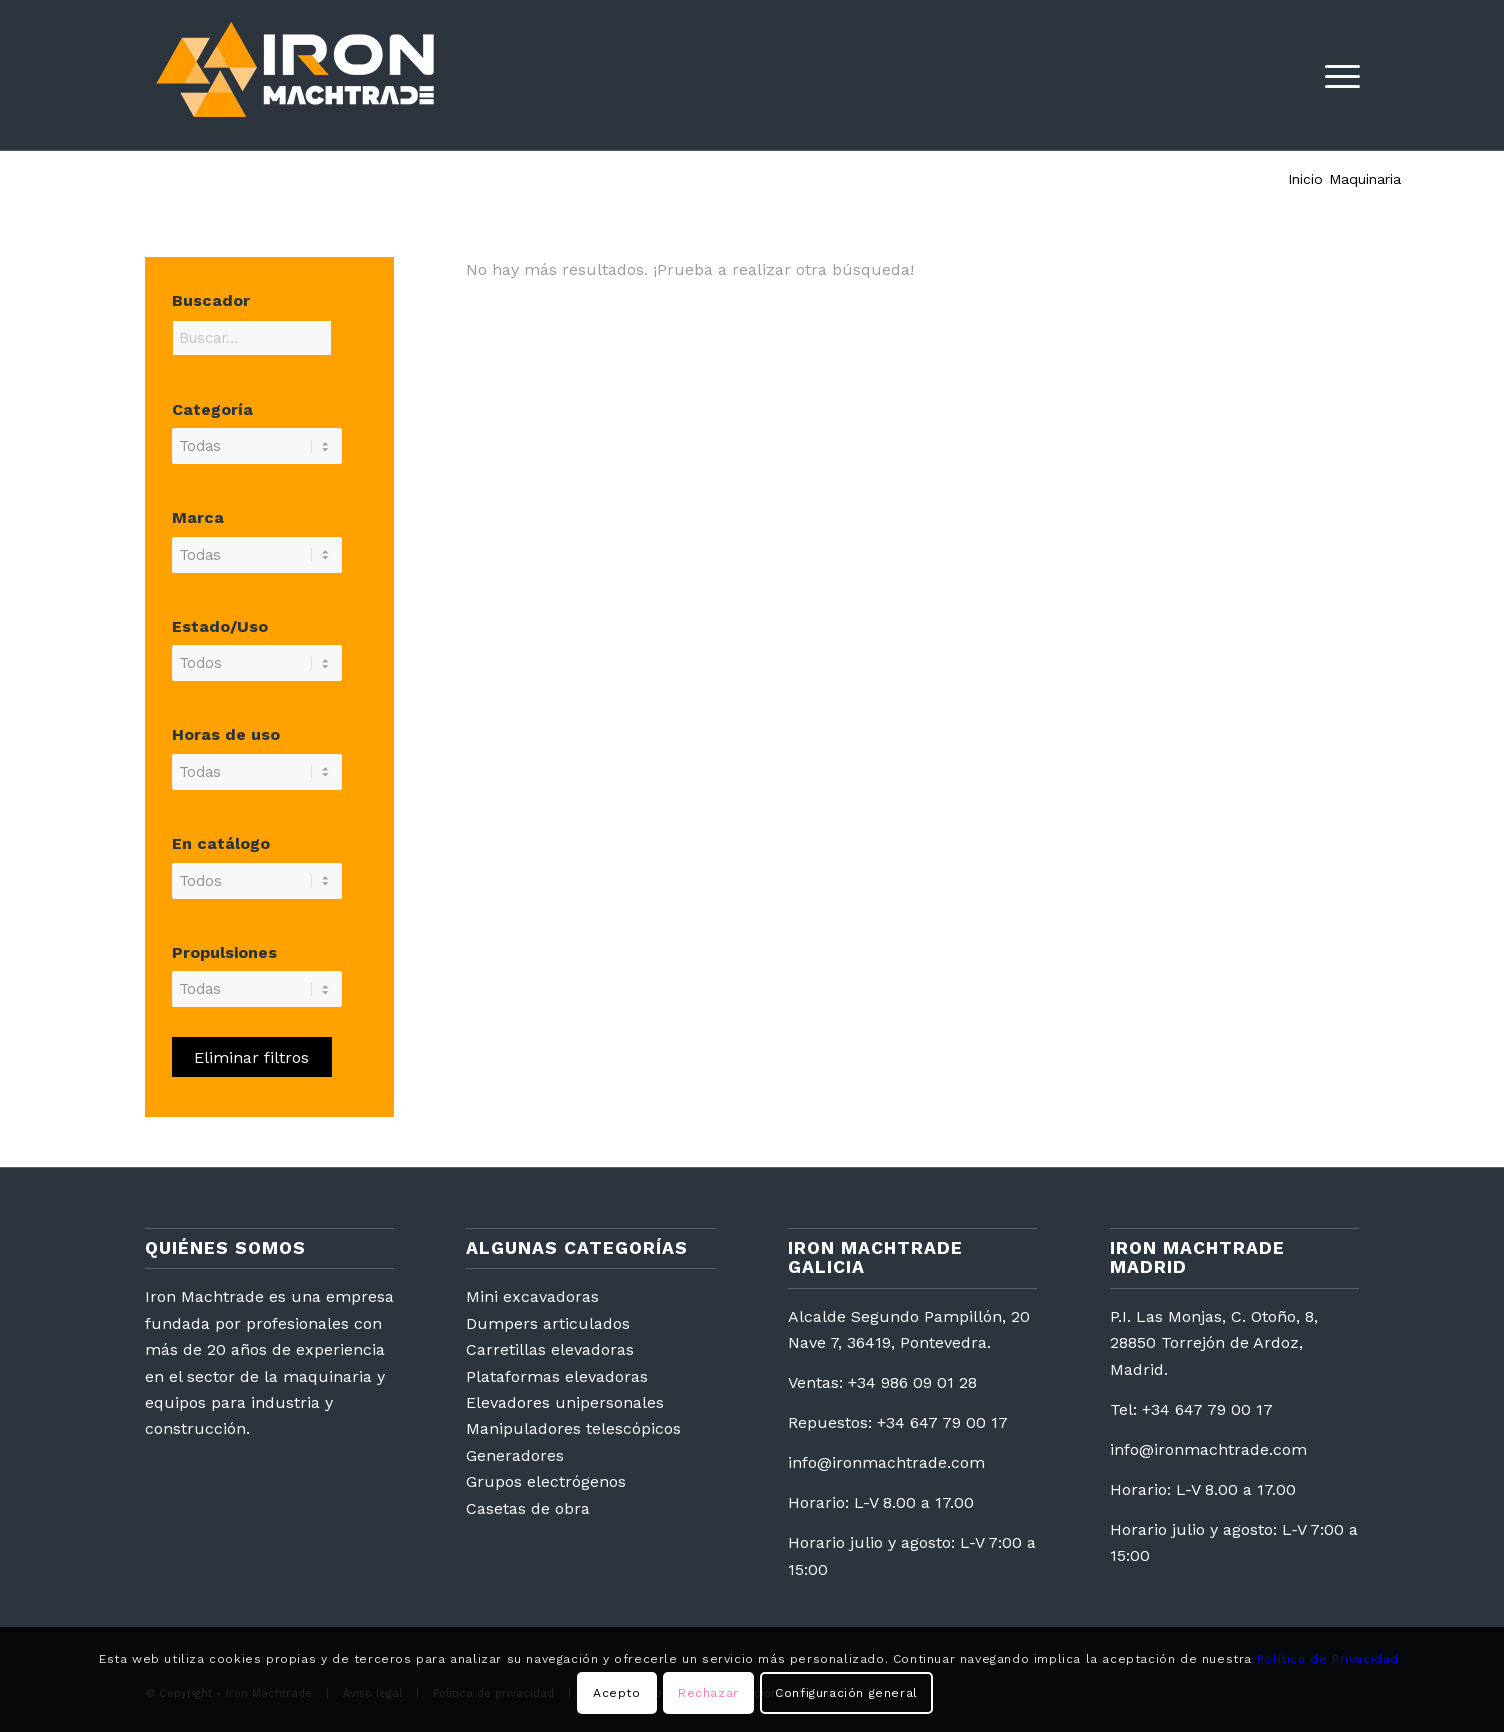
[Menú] (1336, 75)
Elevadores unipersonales (565, 1402)
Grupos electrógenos (546, 1481)
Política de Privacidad (1328, 1659)
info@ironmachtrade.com (886, 1462)
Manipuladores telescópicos (573, 1428)
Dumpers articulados (548, 1323)
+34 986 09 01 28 (912, 1382)
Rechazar (708, 1693)
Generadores (515, 1455)
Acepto (617, 1693)
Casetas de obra (528, 1508)
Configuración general (846, 1693)
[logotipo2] (295, 75)
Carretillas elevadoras (550, 1349)
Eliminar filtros (251, 1057)
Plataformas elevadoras (557, 1376)
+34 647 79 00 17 (942, 1422)
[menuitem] (1336, 75)
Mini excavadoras (532, 1296)
